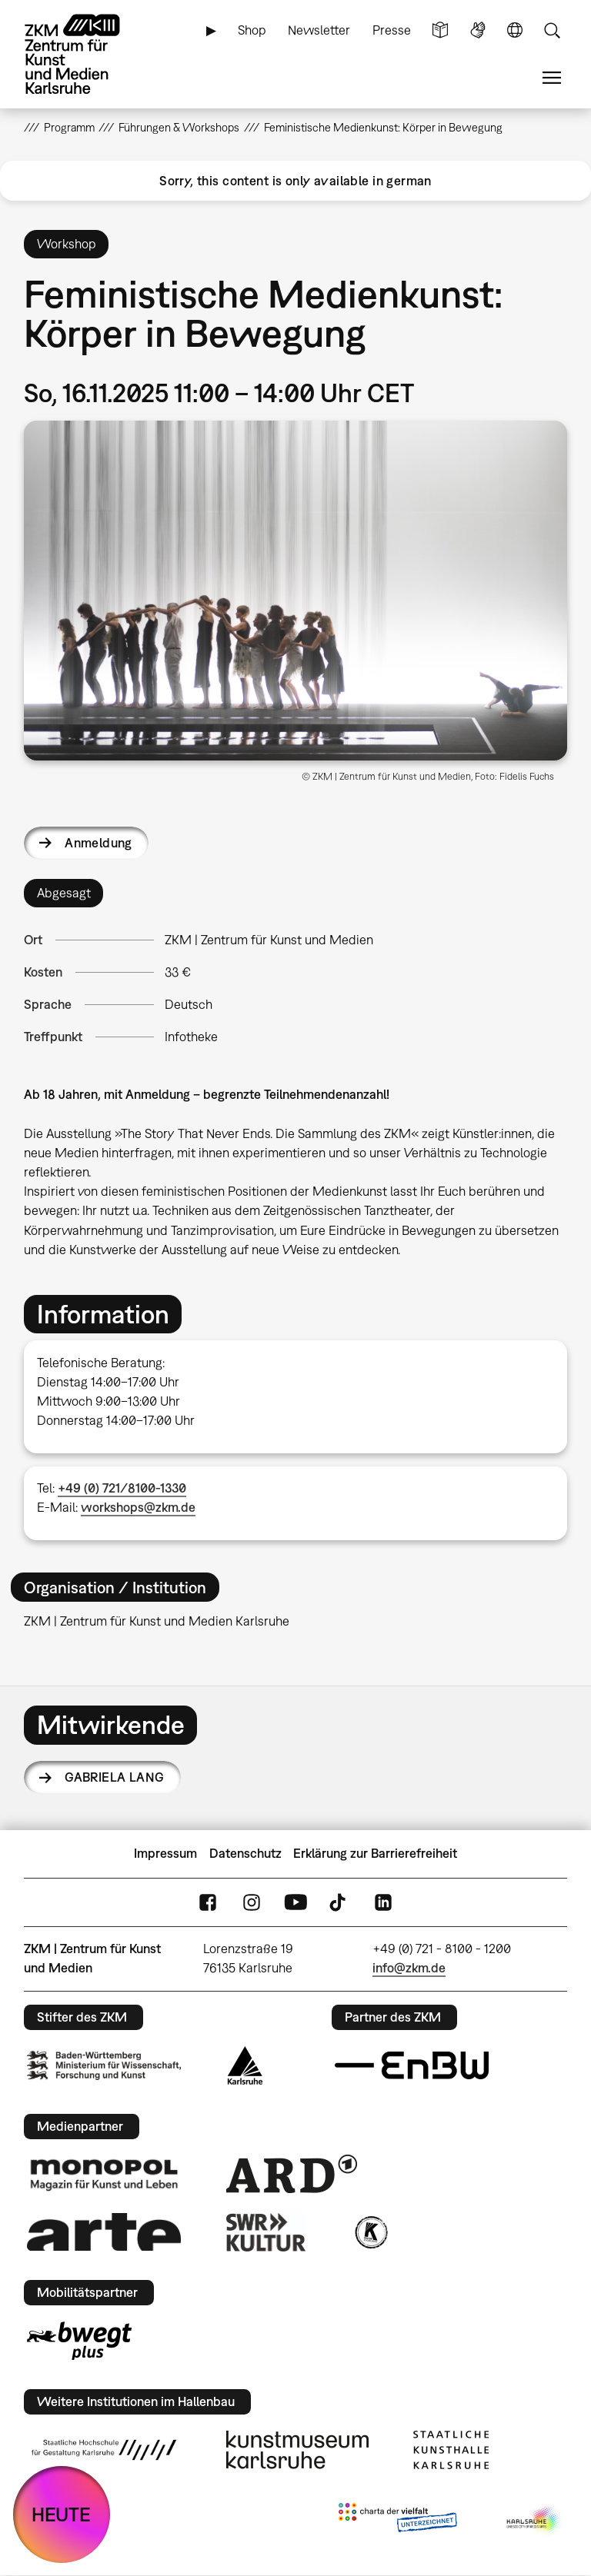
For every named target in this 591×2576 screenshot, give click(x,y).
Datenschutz (245, 1853)
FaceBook (207, 1902)
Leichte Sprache (440, 30)
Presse (391, 30)
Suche (551, 30)
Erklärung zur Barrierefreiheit (375, 1853)
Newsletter (319, 30)
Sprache (514, 30)
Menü (551, 78)
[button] (296, 590)
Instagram (251, 1902)
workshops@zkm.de (138, 1507)
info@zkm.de (409, 1967)
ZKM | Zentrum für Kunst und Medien (269, 939)
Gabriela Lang (114, 1777)
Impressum (165, 1853)
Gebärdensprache (477, 30)
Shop (252, 30)
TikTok (339, 1902)
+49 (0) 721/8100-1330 (122, 1488)
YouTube (295, 1902)
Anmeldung (98, 842)
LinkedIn (383, 1902)
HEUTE (61, 2514)
